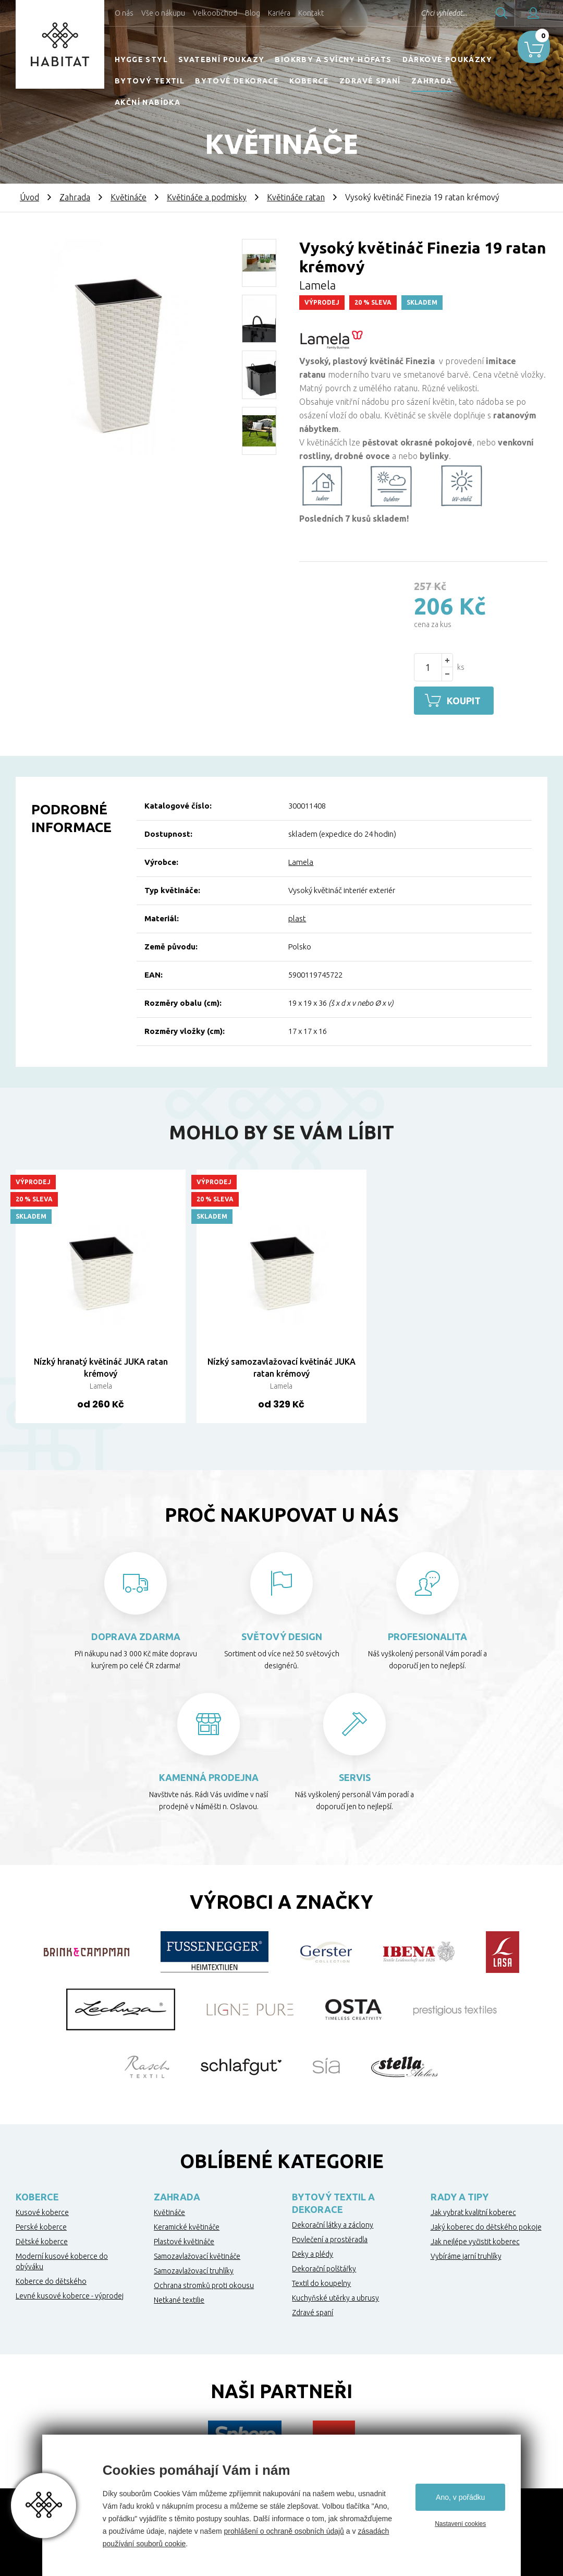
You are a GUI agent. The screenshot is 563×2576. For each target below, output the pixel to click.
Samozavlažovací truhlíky (194, 2269)
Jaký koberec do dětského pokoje (486, 2225)
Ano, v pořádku (460, 2497)
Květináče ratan (296, 197)
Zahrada (431, 81)
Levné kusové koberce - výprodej (70, 2294)
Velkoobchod (215, 13)
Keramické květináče (186, 2225)
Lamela (300, 861)
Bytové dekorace (237, 81)
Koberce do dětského (51, 2280)
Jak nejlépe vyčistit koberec (475, 2240)
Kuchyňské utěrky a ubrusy (335, 2296)
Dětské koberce (42, 2240)
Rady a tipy (459, 2195)
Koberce (309, 81)
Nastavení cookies (460, 2523)
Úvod (29, 197)
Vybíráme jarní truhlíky (466, 2254)
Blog (252, 13)
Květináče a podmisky (207, 197)
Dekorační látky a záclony (332, 2223)
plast (297, 917)
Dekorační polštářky (324, 2267)
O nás (124, 13)
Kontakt (311, 13)
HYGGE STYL (141, 59)
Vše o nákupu (163, 13)
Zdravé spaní (370, 81)
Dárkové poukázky (447, 59)
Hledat (474, 13)
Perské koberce (41, 2225)
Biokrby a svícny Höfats (333, 59)
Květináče (128, 197)
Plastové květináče (184, 2240)
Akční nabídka (147, 102)
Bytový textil (150, 81)
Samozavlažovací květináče (197, 2254)
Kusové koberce (42, 2211)
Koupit (467, 700)
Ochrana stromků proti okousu (204, 2284)
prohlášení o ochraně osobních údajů (284, 2531)
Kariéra (279, 13)
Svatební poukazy (221, 59)
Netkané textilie (179, 2298)
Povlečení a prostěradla (330, 2238)
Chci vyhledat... (416, 13)
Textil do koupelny (321, 2282)
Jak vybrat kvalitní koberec (473, 2211)
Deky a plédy (312, 2252)
